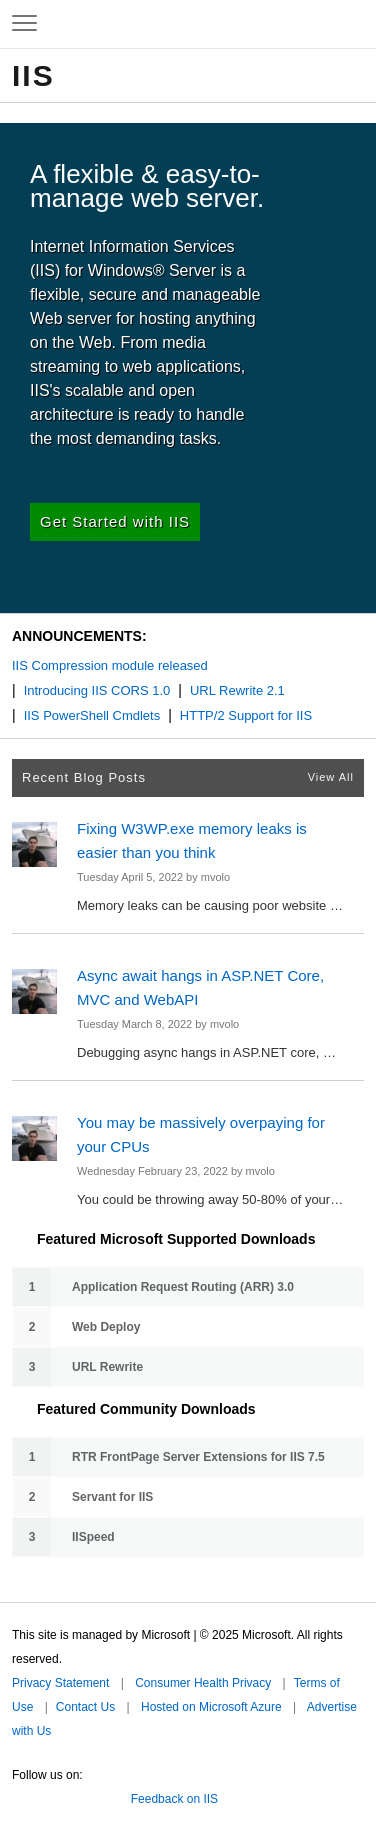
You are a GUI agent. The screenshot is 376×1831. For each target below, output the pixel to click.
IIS (33, 75)
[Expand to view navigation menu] (24, 24)
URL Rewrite (107, 1367)
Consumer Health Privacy (203, 1683)
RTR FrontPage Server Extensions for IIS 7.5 (198, 1457)
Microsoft (186, 24)
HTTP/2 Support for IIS (246, 715)
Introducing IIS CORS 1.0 (97, 690)
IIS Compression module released (110, 665)
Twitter (20, 1795)
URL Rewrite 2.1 (237, 690)
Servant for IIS (112, 1497)
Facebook (49, 1795)
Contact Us (85, 1707)
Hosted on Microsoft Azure (211, 1707)
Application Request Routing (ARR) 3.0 (183, 1287)
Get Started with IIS (115, 521)
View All (331, 777)
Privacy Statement (60, 1683)
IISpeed (93, 1537)
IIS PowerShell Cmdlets (92, 715)
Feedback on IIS (174, 1799)
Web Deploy (106, 1327)
